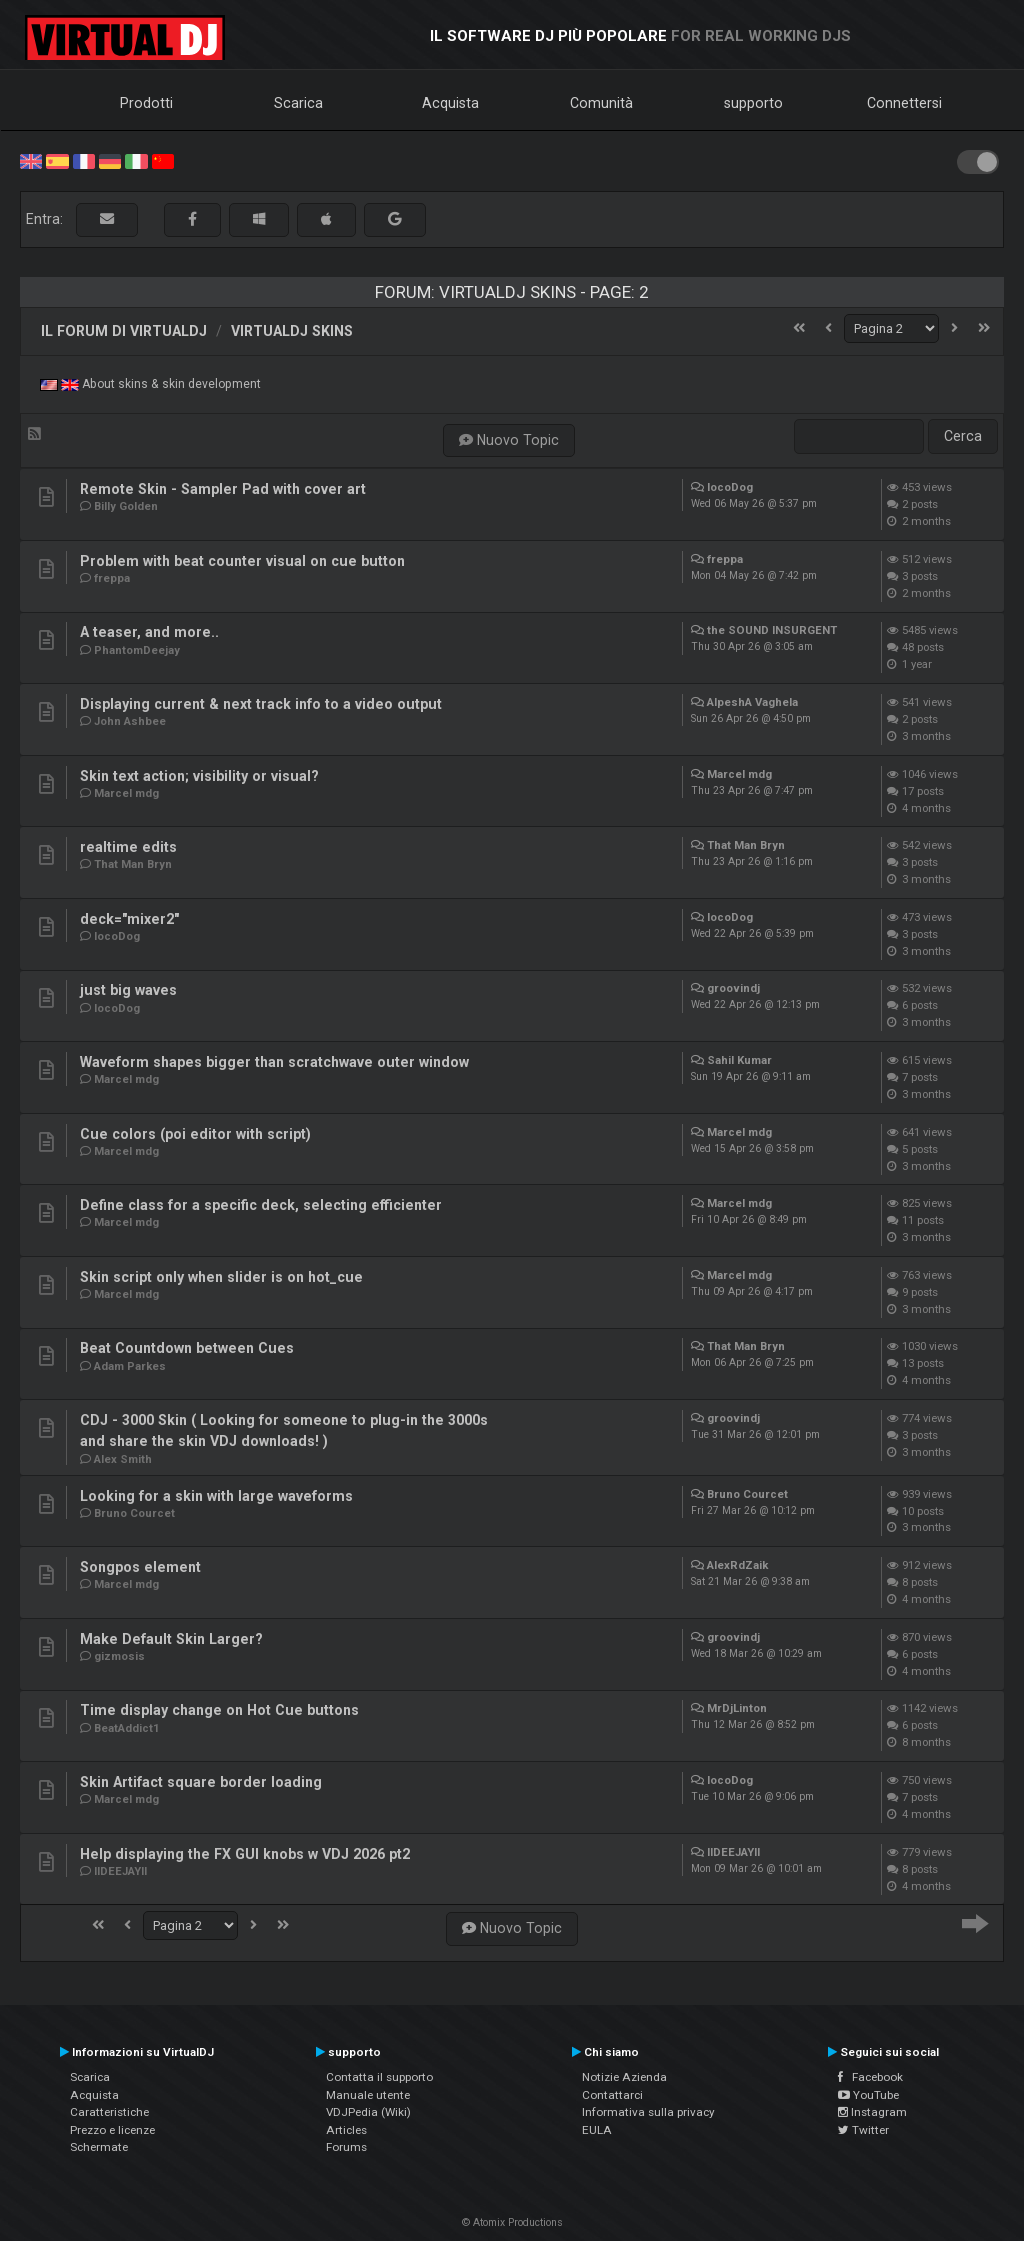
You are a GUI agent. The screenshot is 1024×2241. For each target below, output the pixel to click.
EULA (597, 2130)
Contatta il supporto (379, 2077)
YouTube (868, 2095)
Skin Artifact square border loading (201, 1782)
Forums (346, 2147)
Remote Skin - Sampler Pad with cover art (223, 489)
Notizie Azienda (624, 2077)
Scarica (298, 103)
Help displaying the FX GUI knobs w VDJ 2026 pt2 (245, 1854)
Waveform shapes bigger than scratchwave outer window (274, 1062)
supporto (753, 103)
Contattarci (612, 2095)
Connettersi (904, 103)
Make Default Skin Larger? (171, 1639)
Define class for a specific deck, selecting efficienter (261, 1205)
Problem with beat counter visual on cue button (242, 561)
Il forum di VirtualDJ (124, 331)
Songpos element (140, 1567)
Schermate (99, 2147)
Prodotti (146, 103)
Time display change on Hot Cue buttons (219, 1710)
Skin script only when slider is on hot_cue (221, 1277)
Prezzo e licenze (112, 2130)
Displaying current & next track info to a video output (261, 704)
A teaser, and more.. (149, 632)
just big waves (128, 990)
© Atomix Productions (512, 2222)
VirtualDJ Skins (292, 331)
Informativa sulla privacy (648, 2112)
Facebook (870, 2077)
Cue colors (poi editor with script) (195, 1134)
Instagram (872, 2112)
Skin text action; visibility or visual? (199, 776)
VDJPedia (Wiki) (368, 2112)
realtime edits (128, 847)
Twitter (863, 2130)
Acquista (450, 103)
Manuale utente (368, 2095)
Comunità (601, 103)
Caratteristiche (109, 2112)
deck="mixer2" (129, 919)
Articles (346, 2130)
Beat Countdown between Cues (187, 1348)
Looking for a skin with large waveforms (216, 1496)
